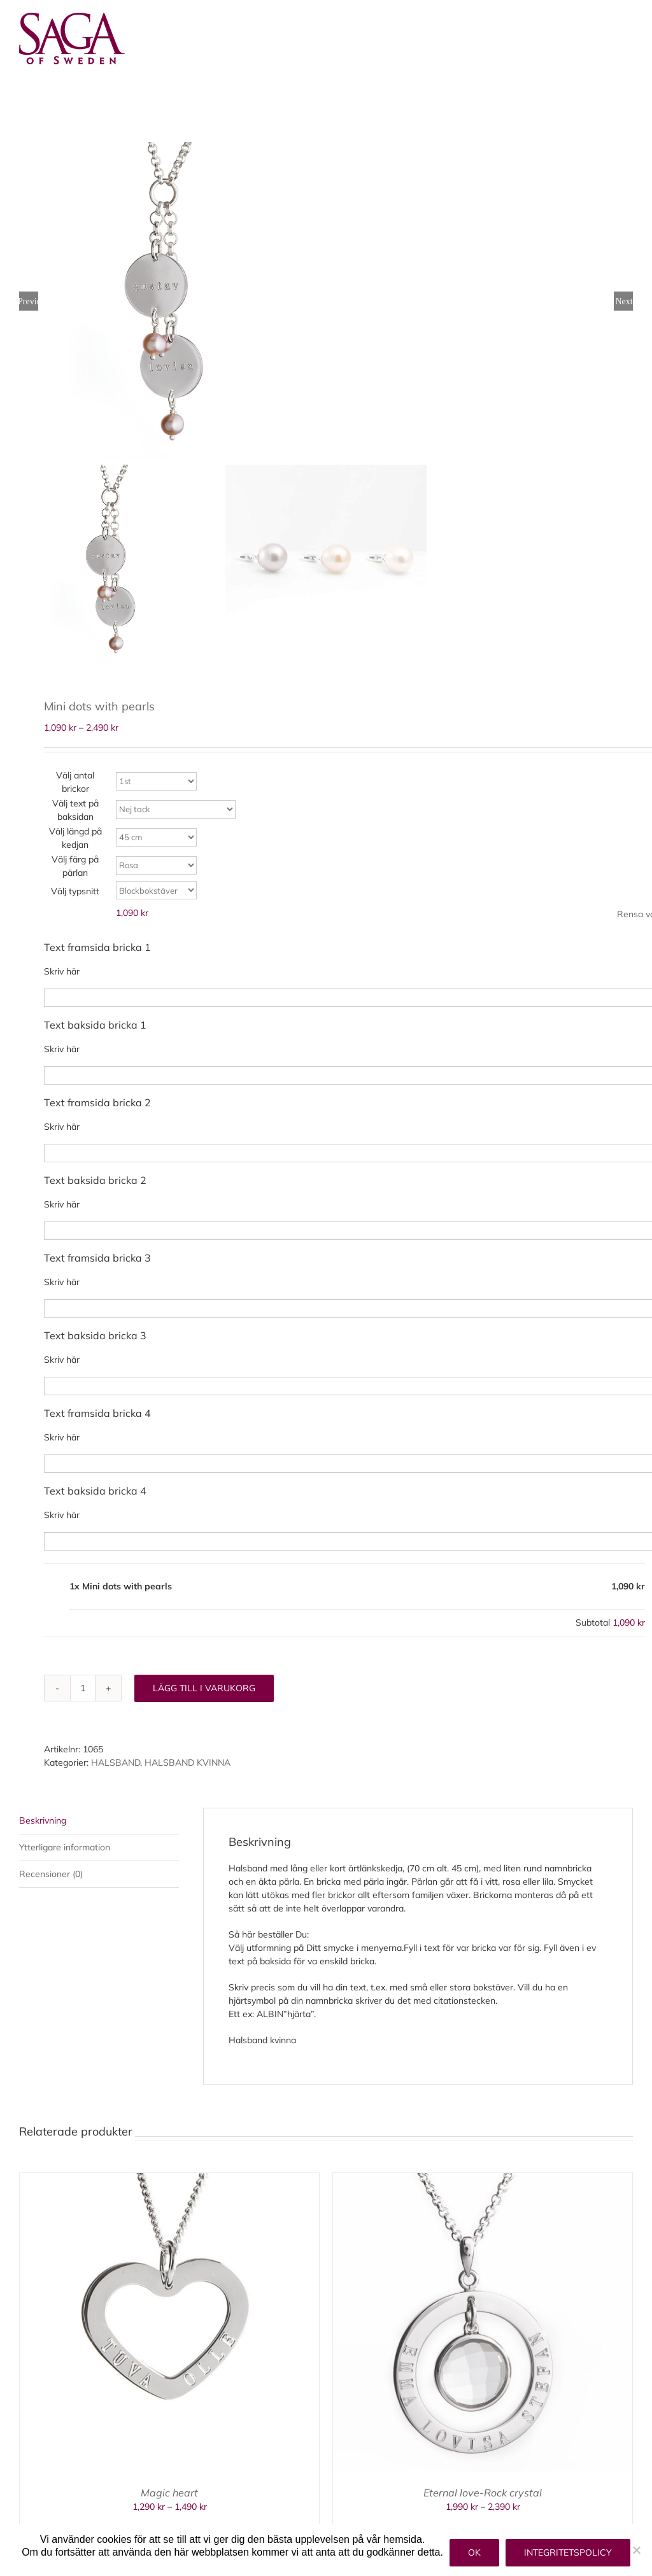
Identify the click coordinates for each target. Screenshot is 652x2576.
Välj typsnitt (75, 891)
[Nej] (636, 2550)
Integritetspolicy (568, 2552)
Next (623, 301)
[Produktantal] (83, 1688)
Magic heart (169, 2492)
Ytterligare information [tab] (64, 1847)
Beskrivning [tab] (42, 1820)
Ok (474, 2552)
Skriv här (62, 971)
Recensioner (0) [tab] (51, 1874)
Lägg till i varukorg (204, 1688)
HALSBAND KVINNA (187, 1762)
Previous (28, 301)
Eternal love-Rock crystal (482, 2492)
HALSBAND (115, 1762)
